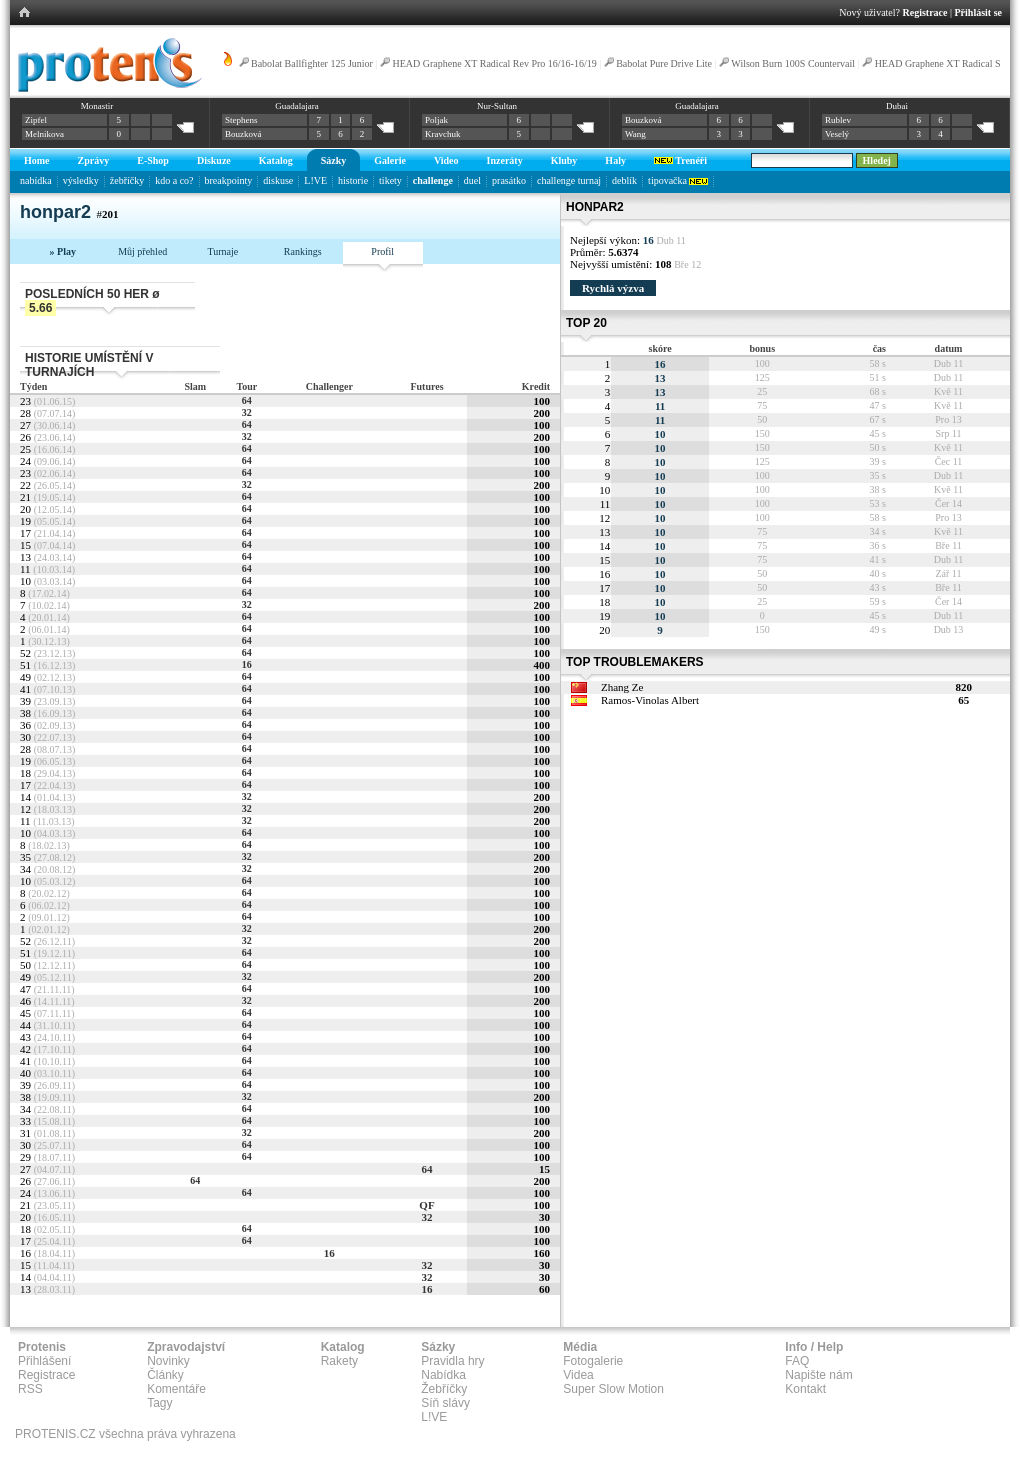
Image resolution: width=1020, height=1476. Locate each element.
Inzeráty (505, 160)
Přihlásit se (979, 12)
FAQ (797, 1361)
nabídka (36, 180)
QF (426, 1205)
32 (247, 412)
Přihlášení (44, 1361)
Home (37, 160)
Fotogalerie (593, 1361)
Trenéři (680, 160)
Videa (578, 1375)
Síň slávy (445, 1403)
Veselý (837, 134)
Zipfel (36, 120)
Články (165, 1375)
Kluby (564, 160)
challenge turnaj (569, 180)
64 (247, 400)
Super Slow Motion (613, 1389)
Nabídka (443, 1375)
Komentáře (176, 1389)
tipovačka (678, 180)
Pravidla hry (452, 1361)
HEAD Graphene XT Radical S (938, 63)
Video (446, 160)
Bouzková (243, 134)
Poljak (436, 120)
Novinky (168, 1361)
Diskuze (214, 160)
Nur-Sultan (497, 106)
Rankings (303, 251)
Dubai (897, 106)
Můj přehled (142, 251)
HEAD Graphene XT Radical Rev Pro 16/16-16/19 (494, 63)
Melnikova (44, 134)
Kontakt (805, 1389)
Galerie (390, 160)
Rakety (339, 1361)
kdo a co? (174, 180)
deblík (624, 180)
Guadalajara (296, 106)
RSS (30, 1389)
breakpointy (229, 180)
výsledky (81, 180)
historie (353, 180)
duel (472, 180)
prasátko (509, 180)
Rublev (838, 120)
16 (247, 664)
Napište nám (818, 1375)
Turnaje (222, 251)
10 (660, 434)
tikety (390, 180)
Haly (615, 160)
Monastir (97, 106)
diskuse (278, 180)
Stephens (241, 120)
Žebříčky (444, 1389)
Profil (382, 251)
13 (660, 378)
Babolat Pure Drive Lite (664, 63)
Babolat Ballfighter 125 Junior (312, 63)
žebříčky (127, 180)
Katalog (276, 160)
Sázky (334, 160)
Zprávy (94, 160)
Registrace (925, 12)
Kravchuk (443, 134)
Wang (635, 134)
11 (660, 406)
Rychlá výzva (613, 288)
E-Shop (153, 160)
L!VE (315, 180)
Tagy (159, 1403)
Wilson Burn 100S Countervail (793, 63)
